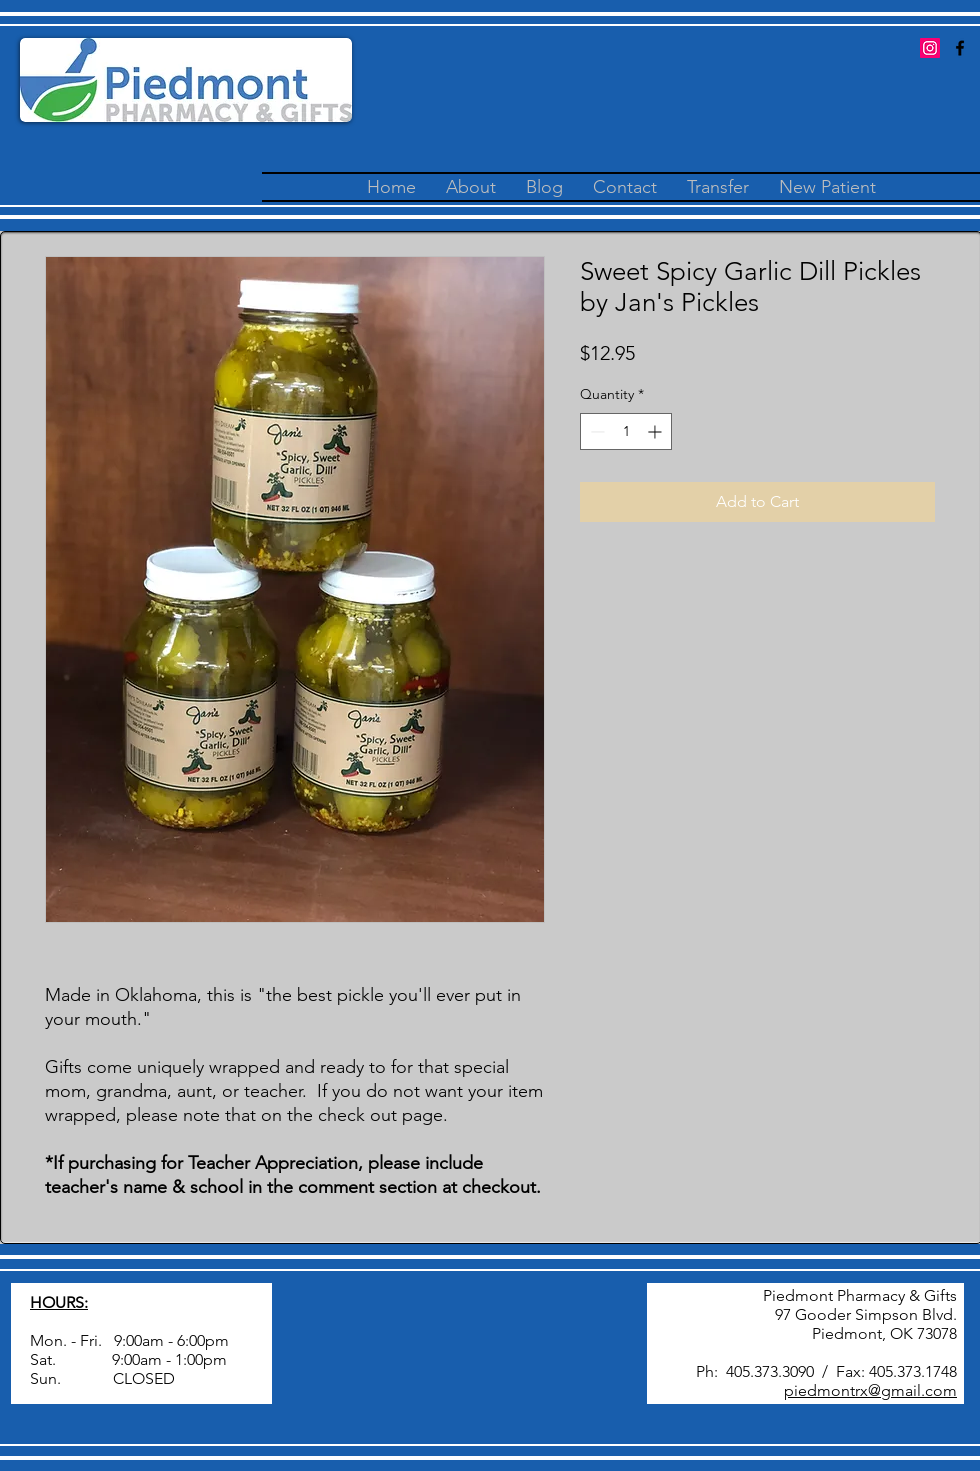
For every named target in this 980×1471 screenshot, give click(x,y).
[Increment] (656, 431)
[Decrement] (595, 431)
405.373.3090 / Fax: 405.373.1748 (841, 1371)
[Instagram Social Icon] (930, 48)
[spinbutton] (626, 431)
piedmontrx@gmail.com (870, 1390)
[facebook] (960, 48)
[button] (718, 187)
